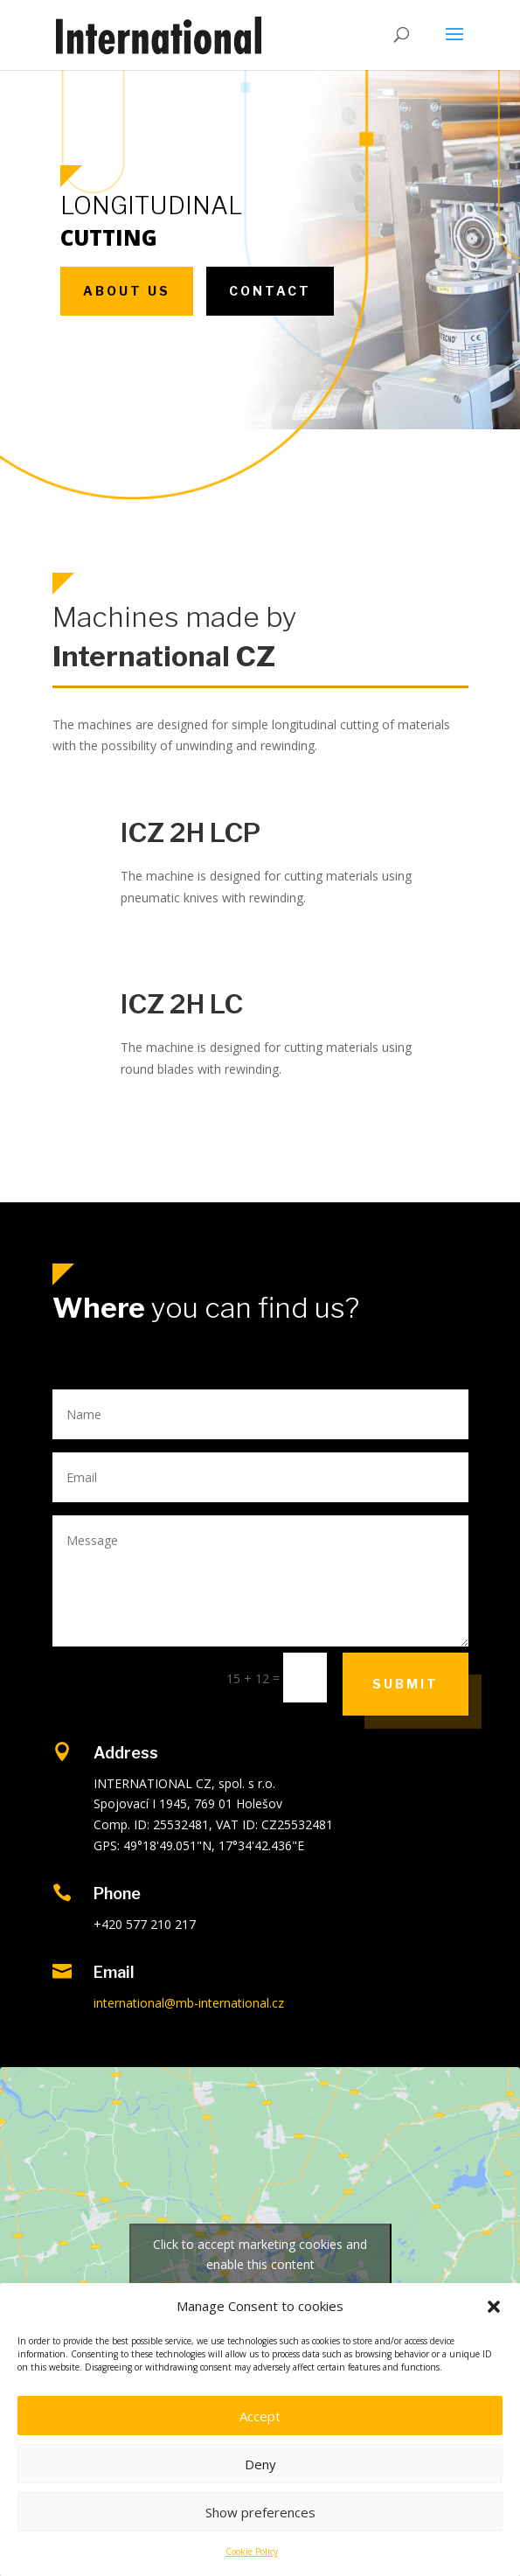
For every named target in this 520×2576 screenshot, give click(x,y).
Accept (260, 2416)
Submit (405, 1683)
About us (126, 290)
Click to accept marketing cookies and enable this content (260, 2254)
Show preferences (260, 2512)
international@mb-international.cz (189, 2003)
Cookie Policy (251, 2551)
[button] (494, 2306)
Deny (260, 2464)
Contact (270, 290)
